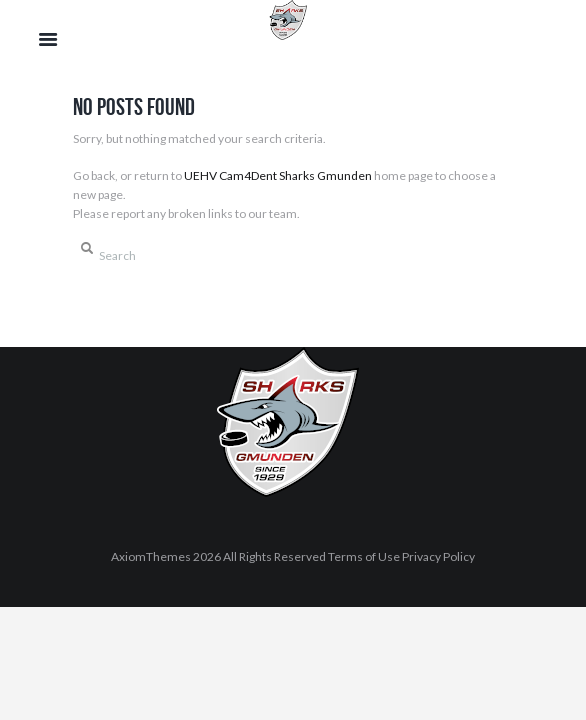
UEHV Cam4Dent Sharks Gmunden (278, 175)
